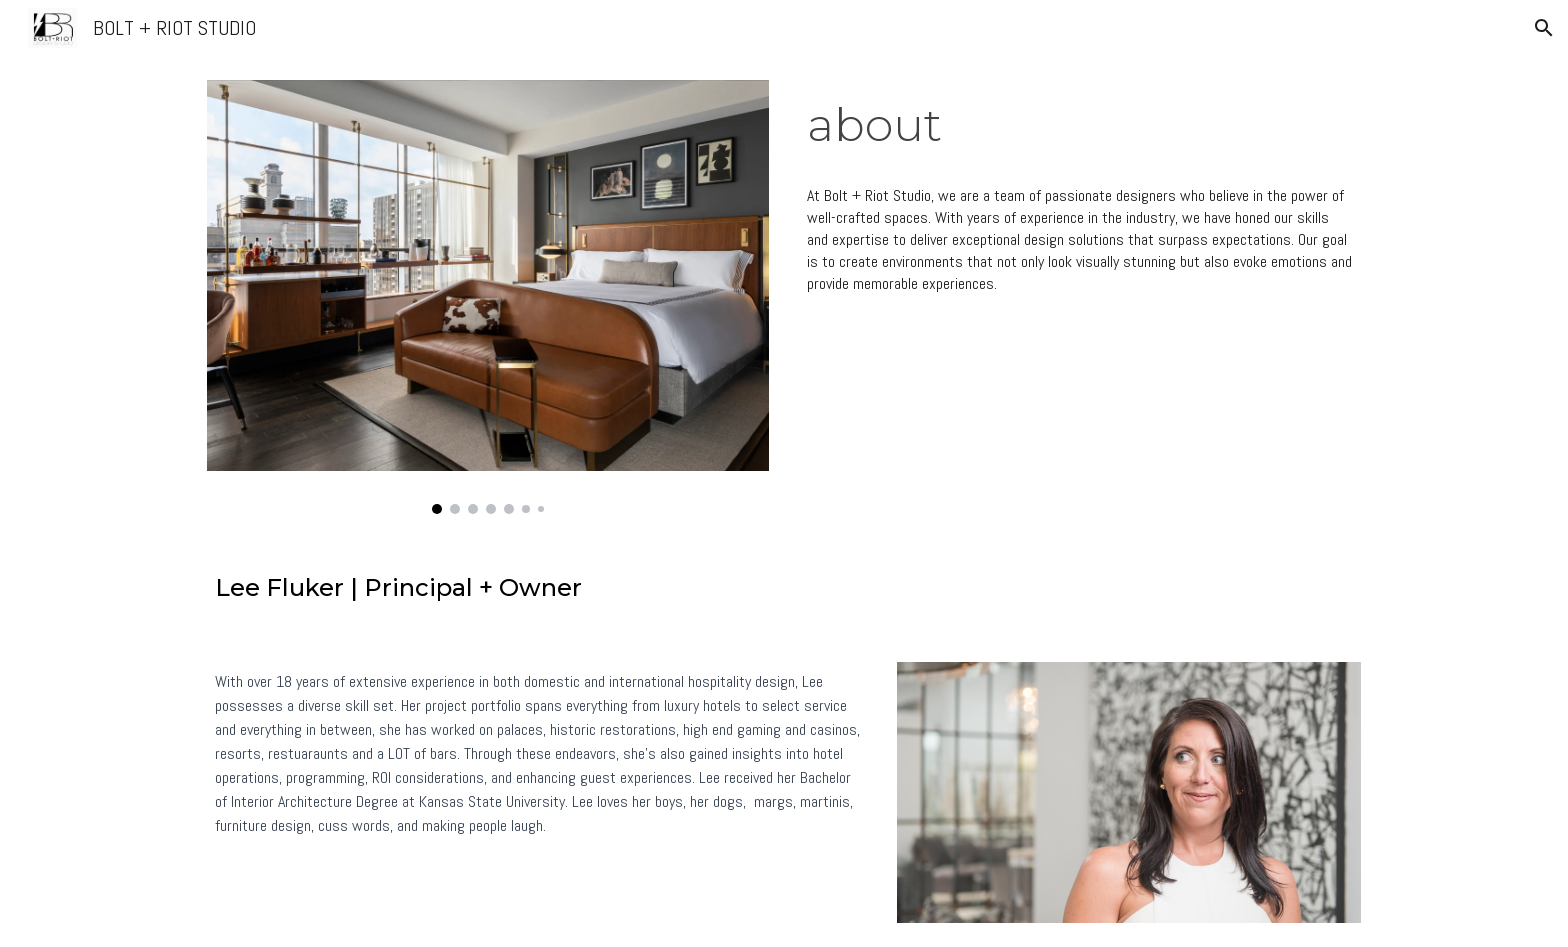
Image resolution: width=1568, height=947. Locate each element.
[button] (1544, 28)
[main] (1080, 125)
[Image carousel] (488, 297)
